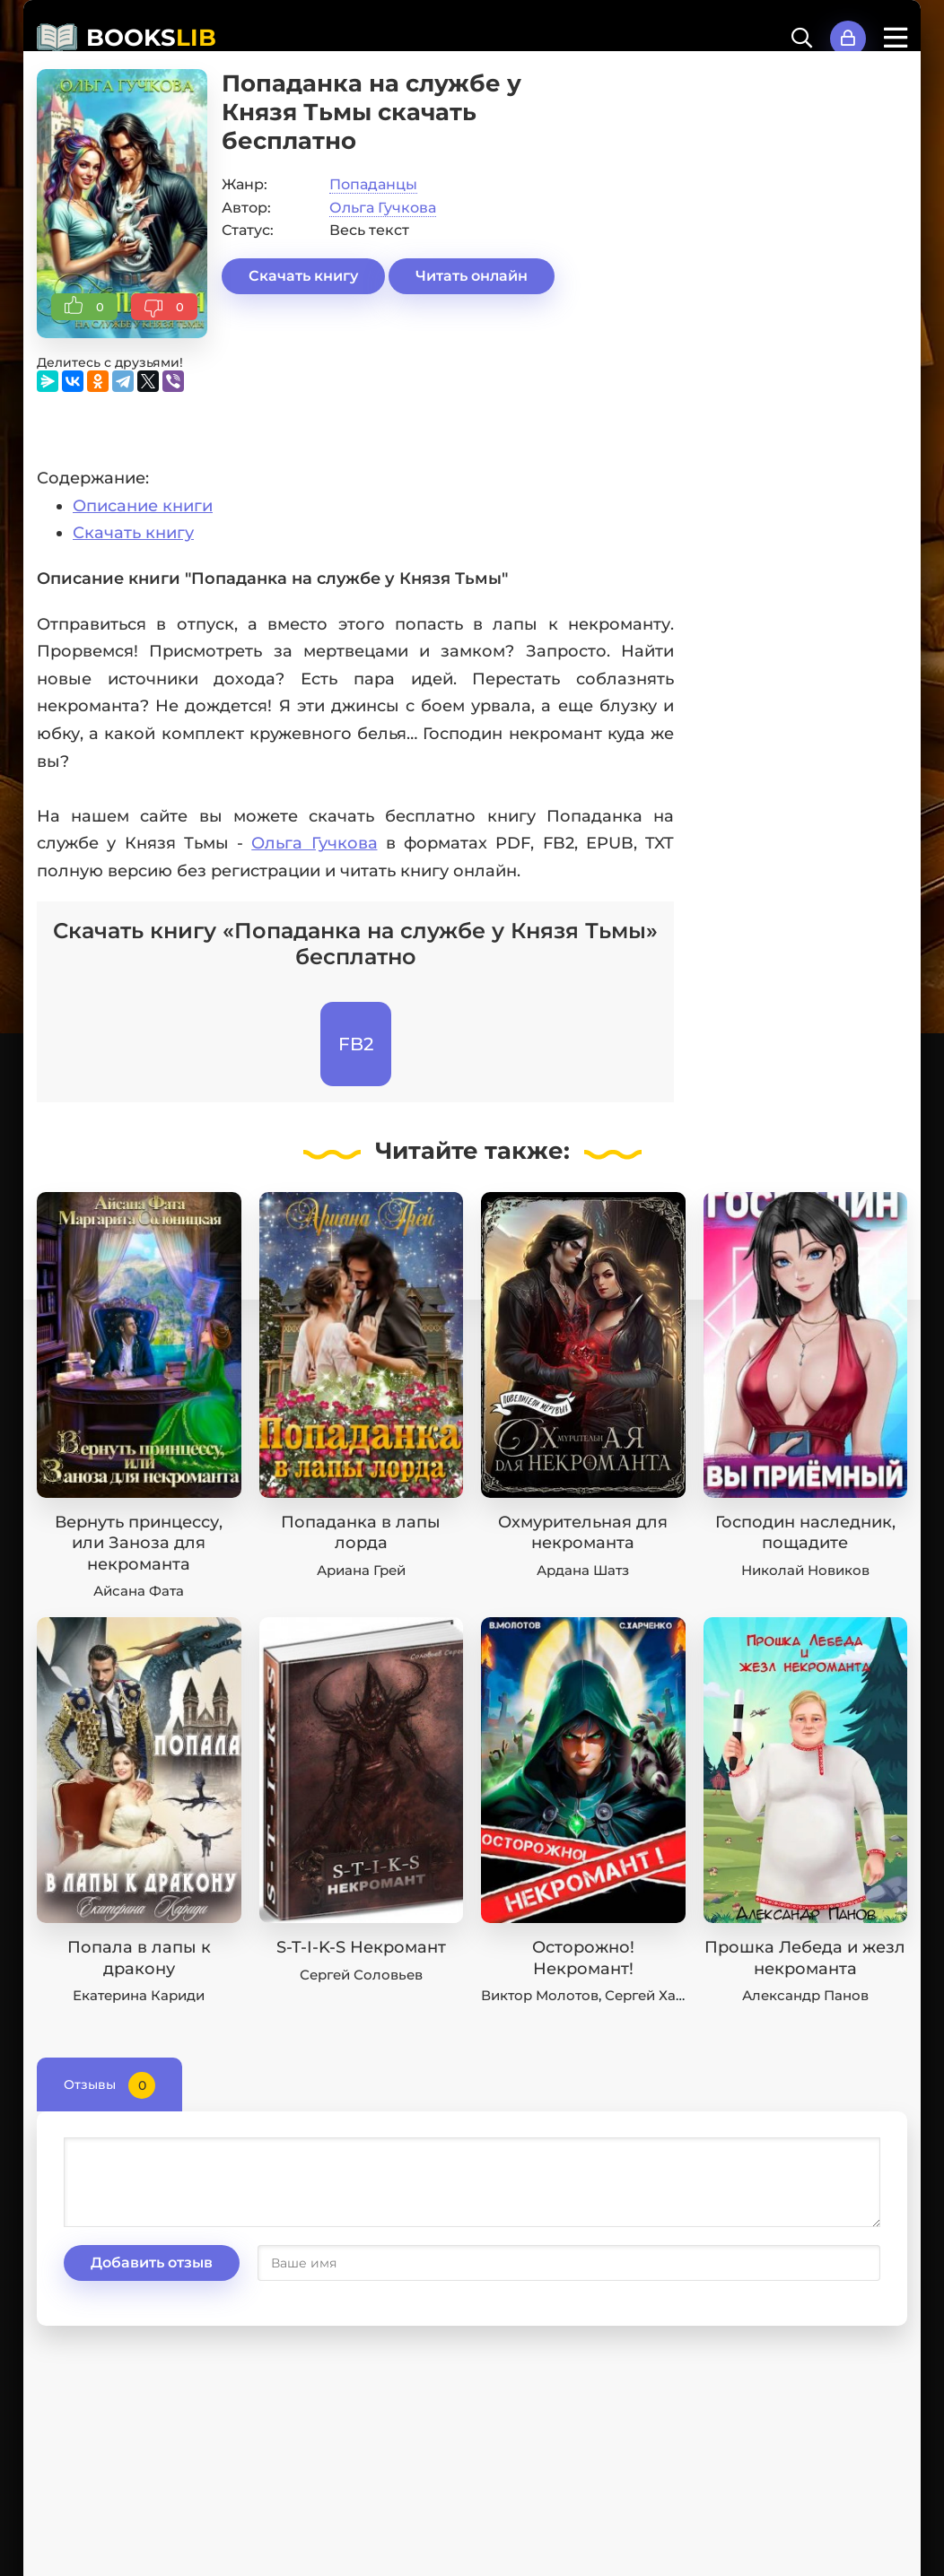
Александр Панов (805, 1995)
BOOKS (151, 37)
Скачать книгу (303, 275)
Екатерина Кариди (139, 1995)
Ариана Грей (361, 1570)
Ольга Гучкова (382, 207)
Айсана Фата (138, 1590)
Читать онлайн (471, 275)
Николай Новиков (805, 1570)
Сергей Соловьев (361, 1974)
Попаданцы (373, 184)
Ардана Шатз (583, 1570)
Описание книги (143, 506)
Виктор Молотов (540, 1995)
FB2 (355, 1044)
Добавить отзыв (152, 2262)
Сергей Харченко (666, 1995)
